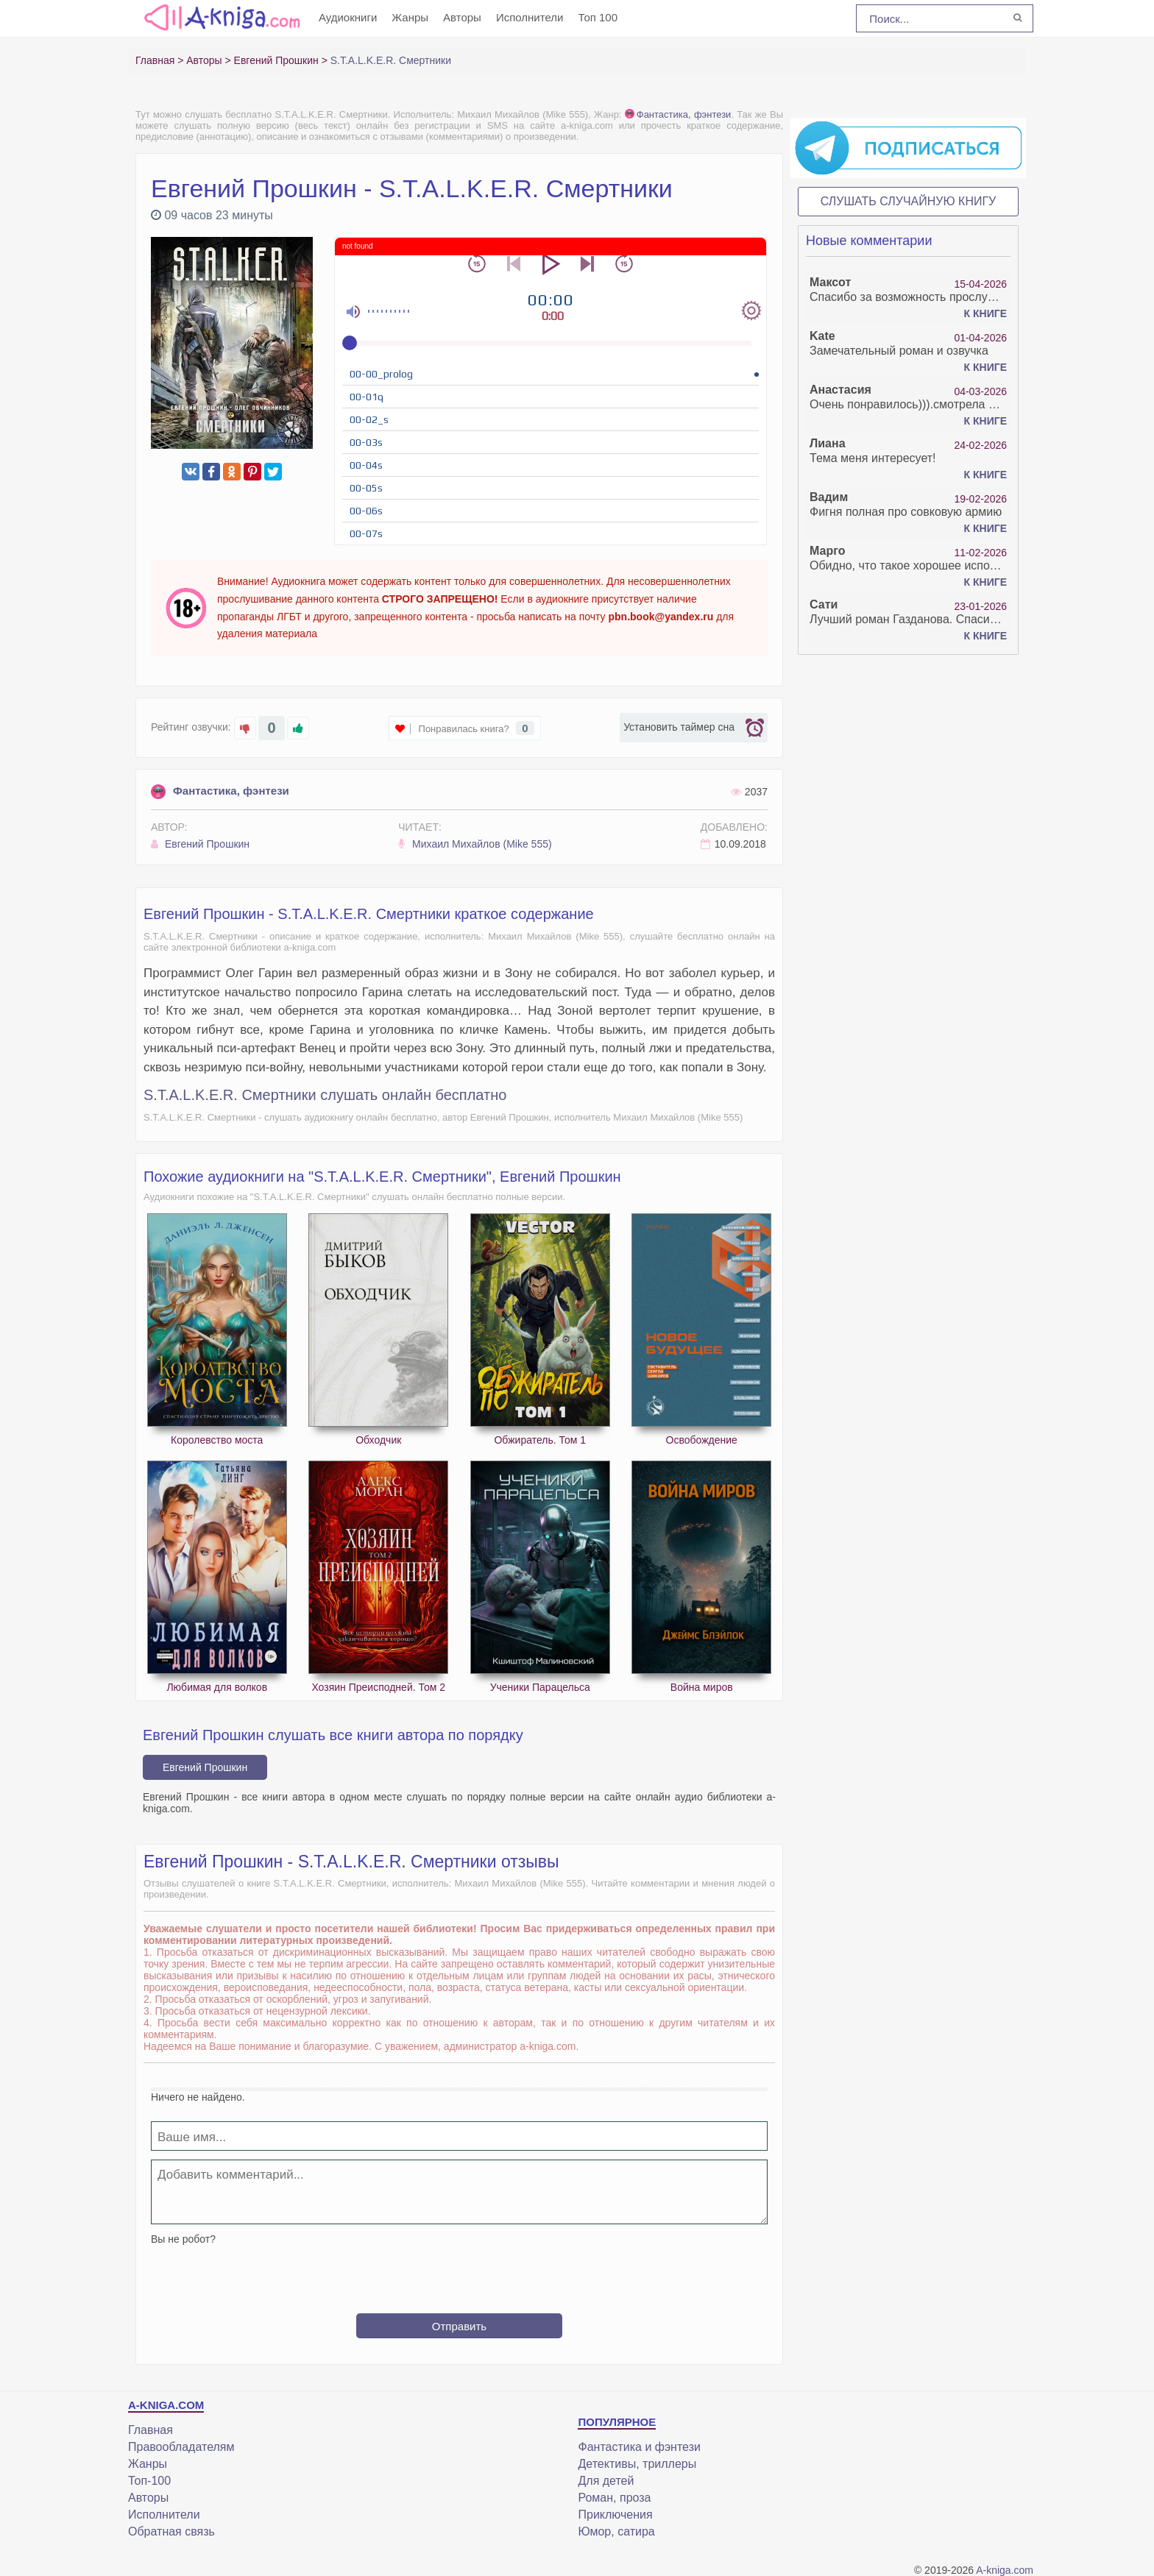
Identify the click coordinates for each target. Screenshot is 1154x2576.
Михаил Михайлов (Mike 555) (474, 844)
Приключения (615, 2514)
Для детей (606, 2480)
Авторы (462, 17)
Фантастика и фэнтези (639, 2447)
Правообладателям (181, 2447)
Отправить (459, 2326)
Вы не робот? (183, 2239)
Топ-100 (149, 2480)
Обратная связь (171, 2531)
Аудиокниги (348, 17)
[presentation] (459, 2273)
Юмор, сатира (616, 2531)
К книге (985, 313)
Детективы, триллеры (637, 2464)
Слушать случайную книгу (909, 201)
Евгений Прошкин (200, 844)
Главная (150, 2430)
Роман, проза (614, 2497)
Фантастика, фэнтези (678, 114)
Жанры (410, 17)
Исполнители (530, 17)
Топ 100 (597, 17)
